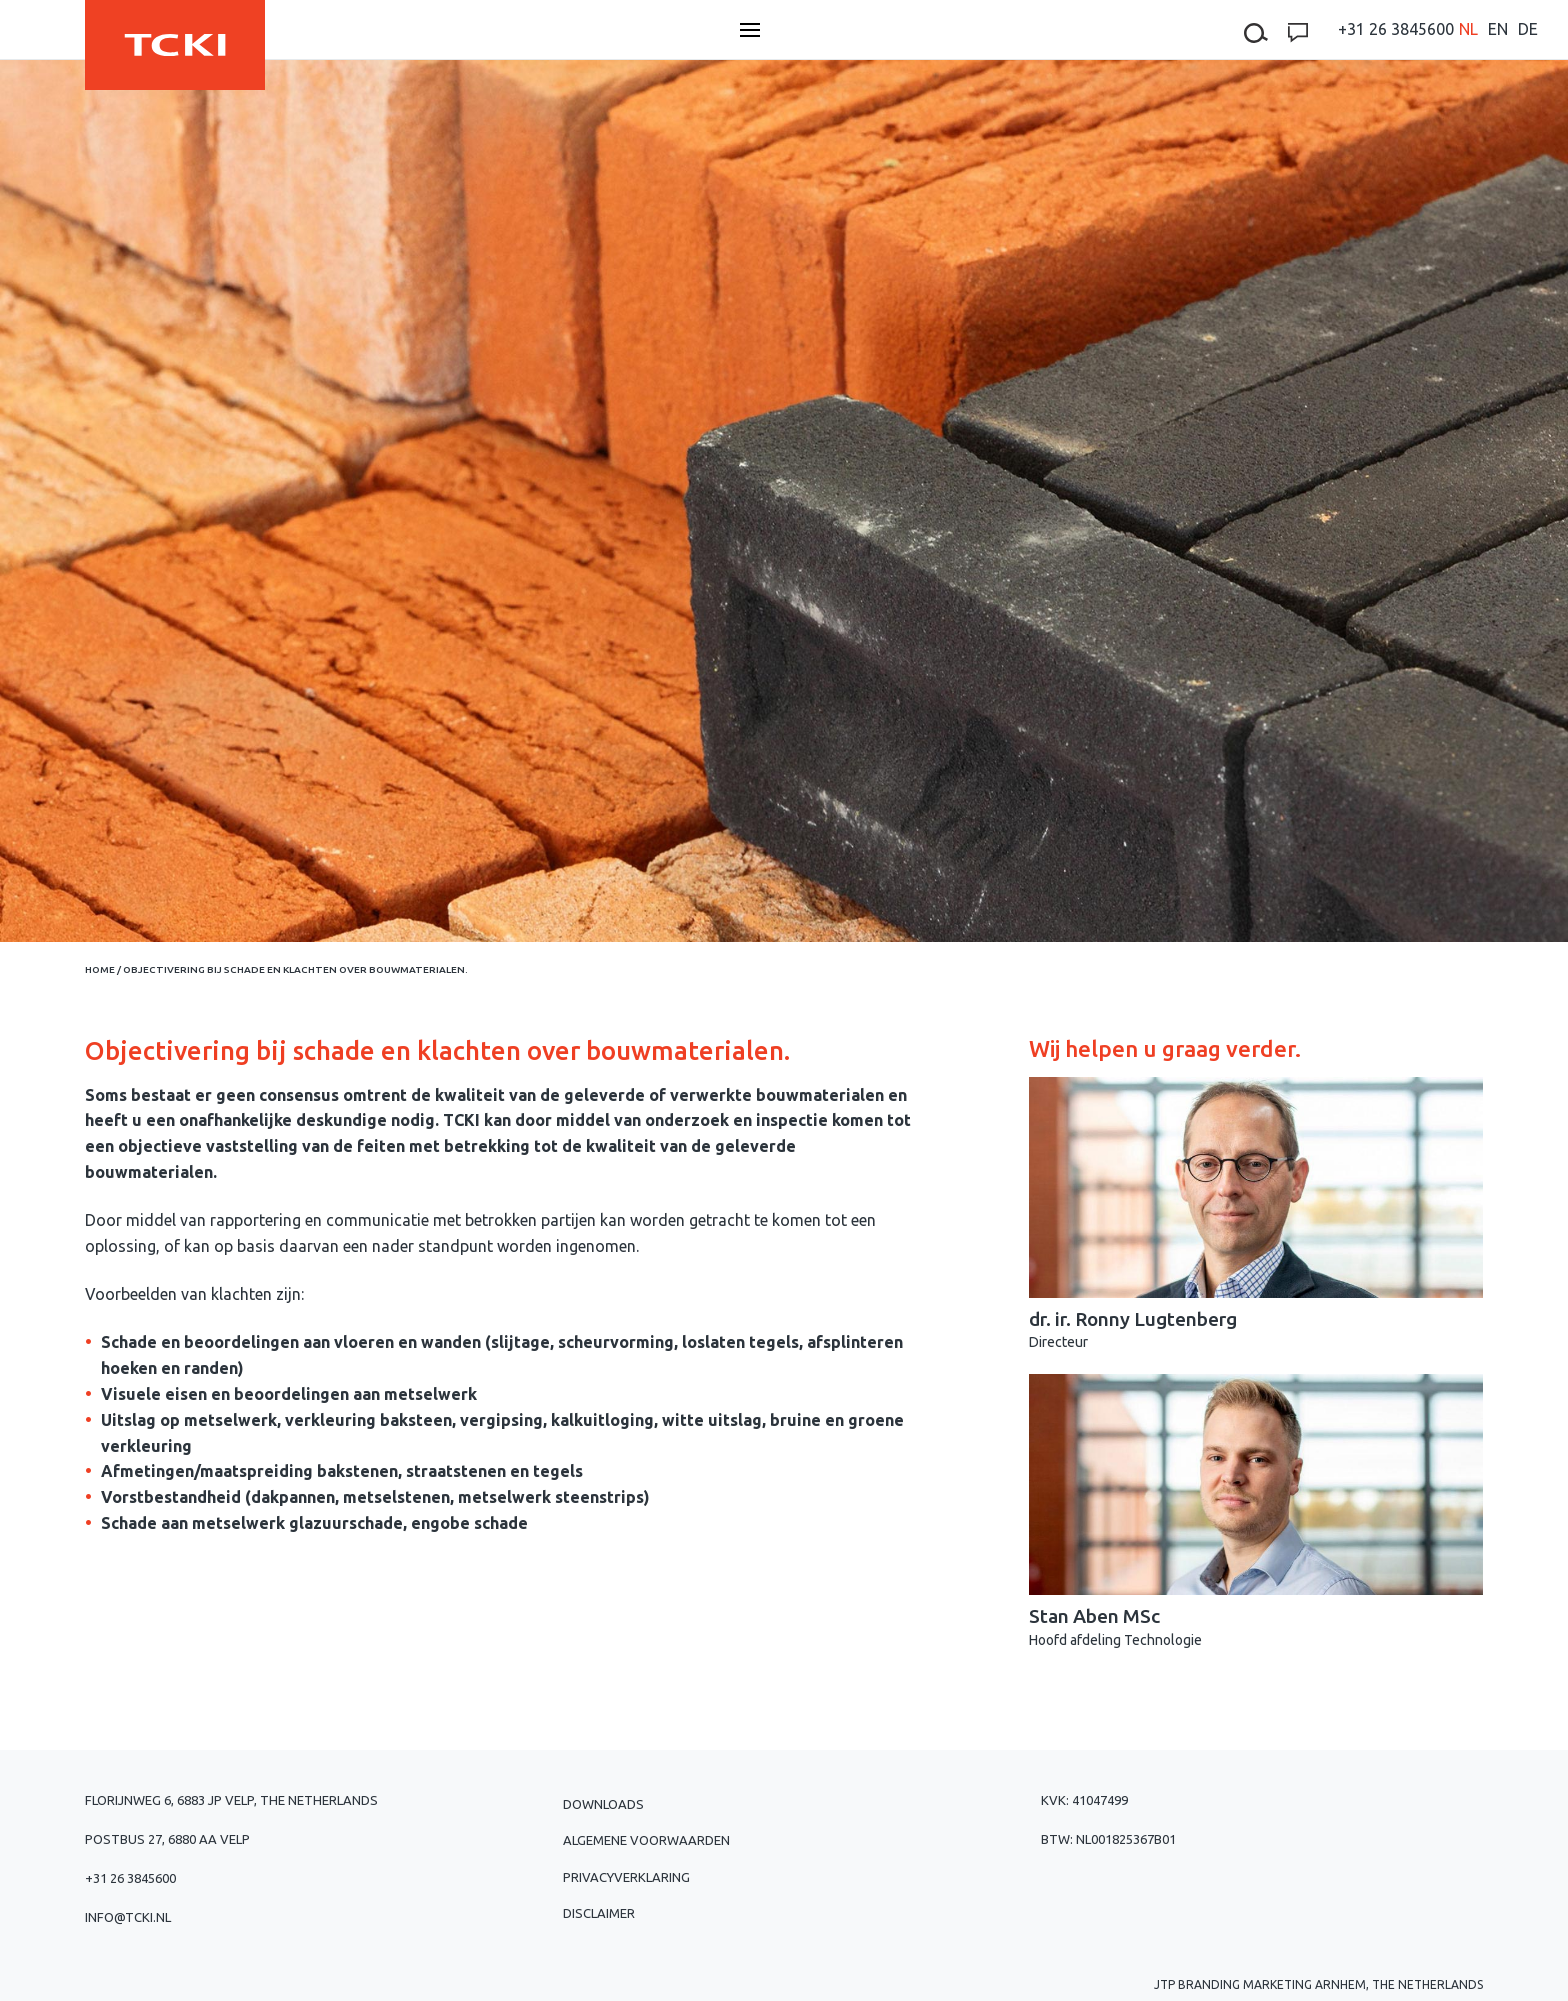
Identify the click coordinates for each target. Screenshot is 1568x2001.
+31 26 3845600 (1396, 29)
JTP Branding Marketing (1233, 1984)
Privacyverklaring (626, 1877)
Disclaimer (599, 1913)
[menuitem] (1468, 29)
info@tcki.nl (128, 1917)
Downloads (603, 1804)
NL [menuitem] (1468, 29)
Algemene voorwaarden (646, 1840)
